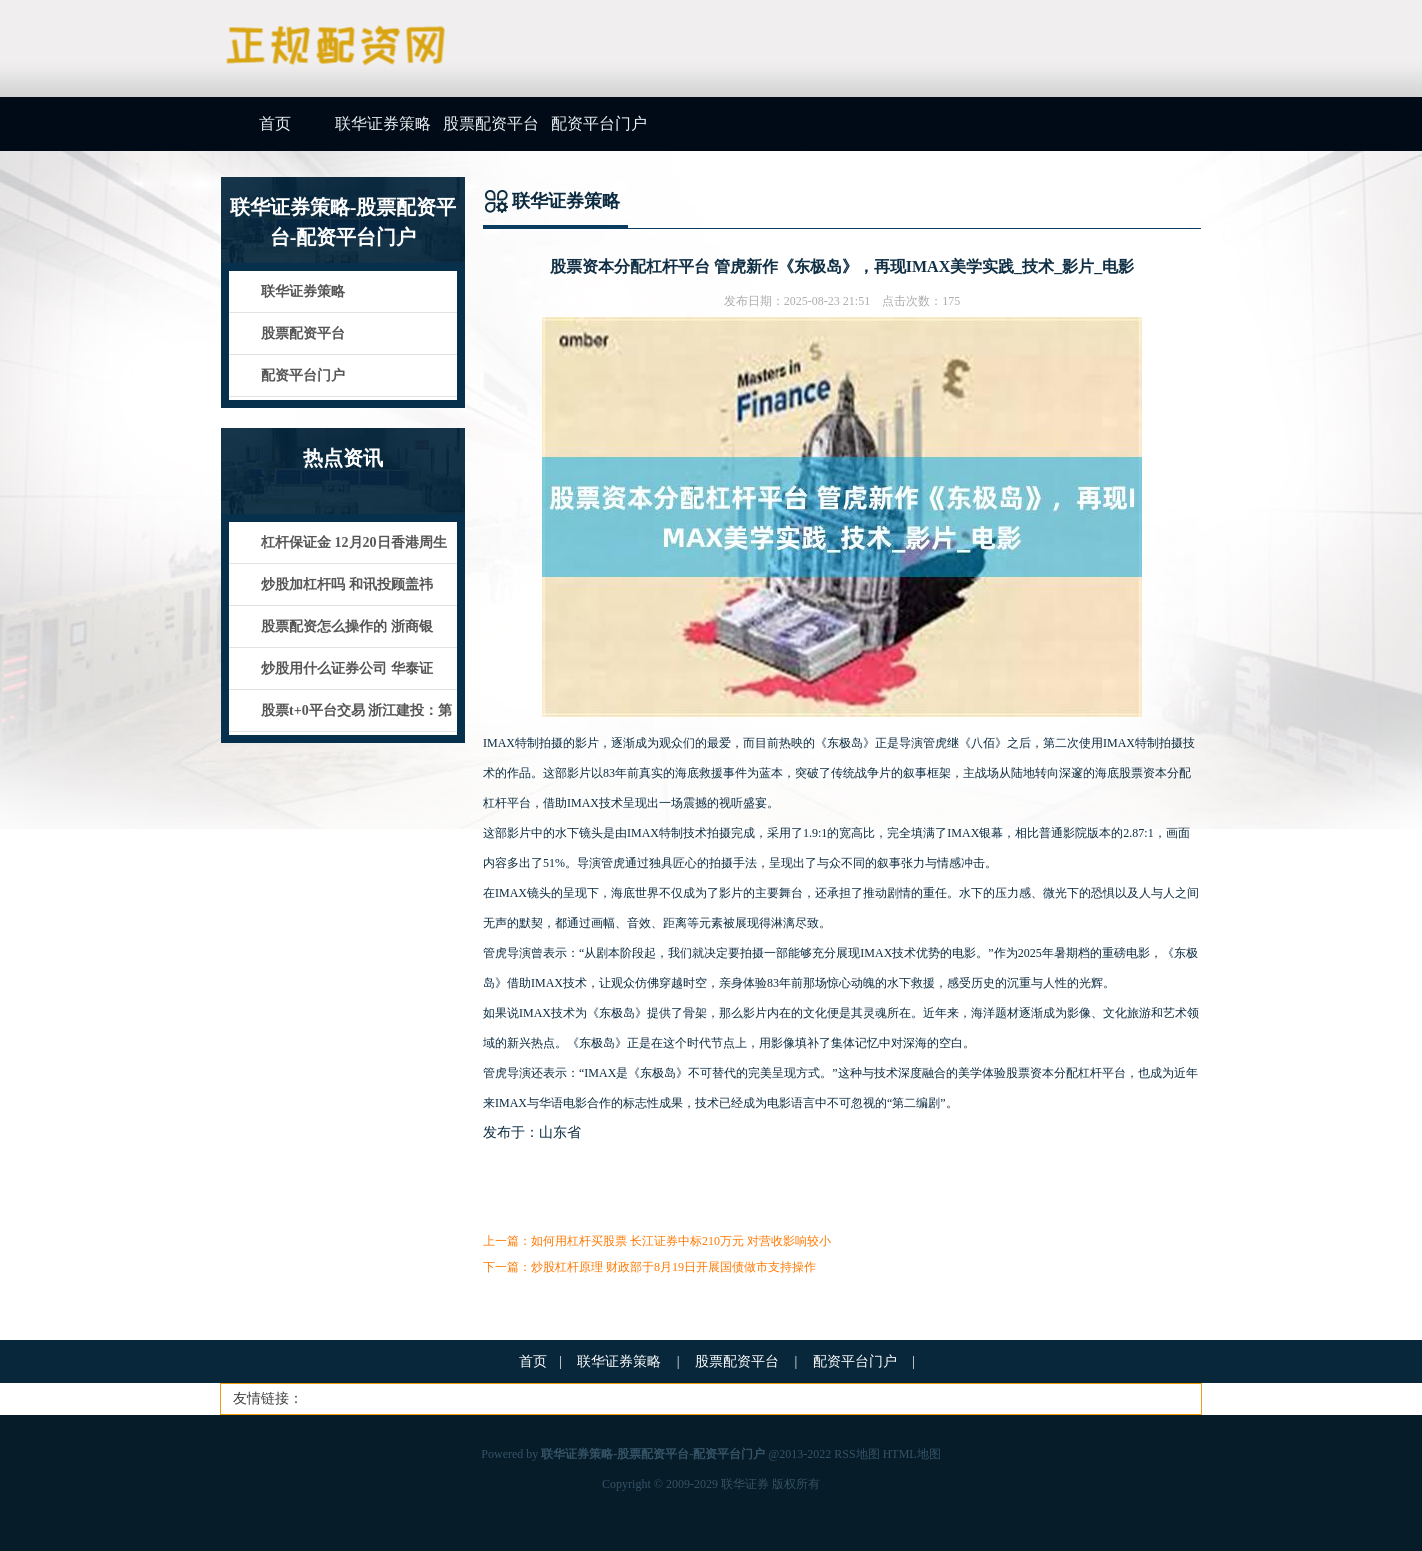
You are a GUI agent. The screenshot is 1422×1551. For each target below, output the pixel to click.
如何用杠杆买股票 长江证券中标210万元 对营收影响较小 (681, 1241)
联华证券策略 (383, 123)
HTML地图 (912, 1454)
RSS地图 (856, 1454)
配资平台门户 (599, 123)
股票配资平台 (491, 123)
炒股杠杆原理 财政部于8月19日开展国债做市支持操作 (673, 1267)
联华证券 (745, 1484)
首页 (275, 123)
